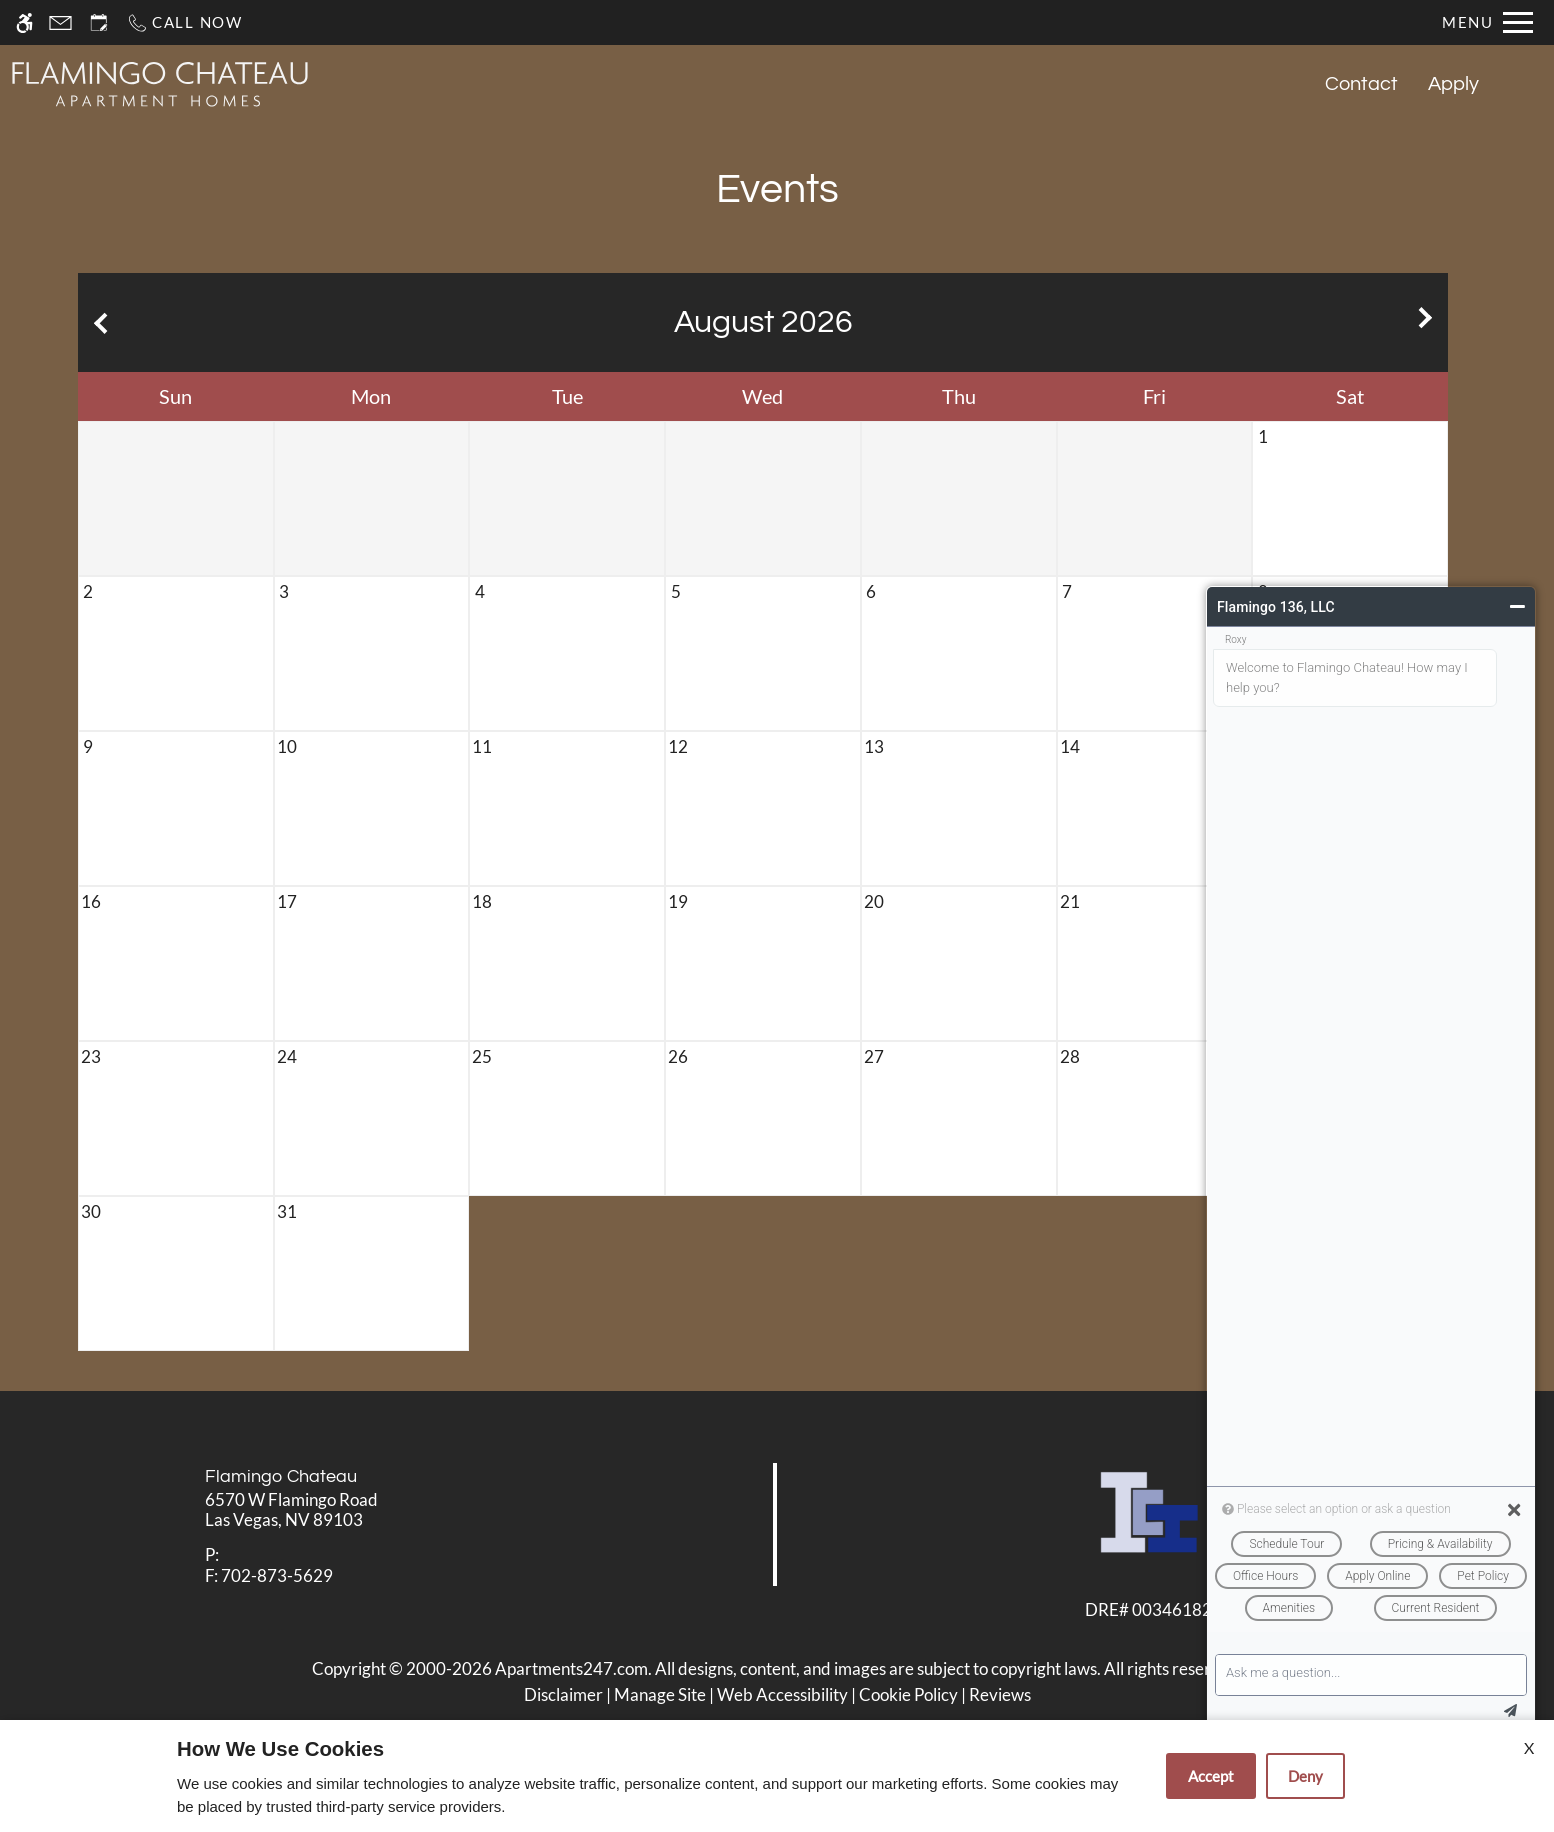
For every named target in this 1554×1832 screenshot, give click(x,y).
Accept (1211, 1776)
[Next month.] (1428, 322)
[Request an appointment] (99, 22)
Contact (1361, 84)
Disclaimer (563, 1694)
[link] (389, 1510)
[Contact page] (60, 22)
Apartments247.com (571, 1668)
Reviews (1000, 1694)
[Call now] (184, 22)
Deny (1305, 1776)
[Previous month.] (98, 322)
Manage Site (660, 1694)
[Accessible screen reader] (24, 22)
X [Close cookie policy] (1529, 1747)
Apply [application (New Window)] (1453, 84)
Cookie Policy (908, 1694)
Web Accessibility (782, 1694)
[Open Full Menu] (1487, 22)
